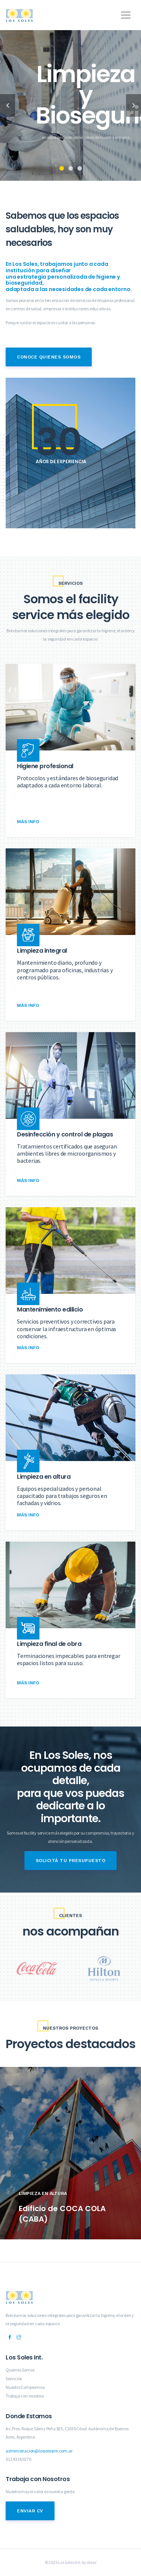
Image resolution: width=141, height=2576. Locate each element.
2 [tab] (70, 168)
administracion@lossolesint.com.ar (39, 2451)
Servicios (14, 2378)
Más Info (28, 821)
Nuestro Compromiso (25, 2387)
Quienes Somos (20, 2370)
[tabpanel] (70, 105)
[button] (124, 12)
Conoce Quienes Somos (48, 357)
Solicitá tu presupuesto (71, 1860)
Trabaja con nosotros (25, 2396)
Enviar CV (30, 2510)
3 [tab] (79, 168)
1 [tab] (61, 168)
